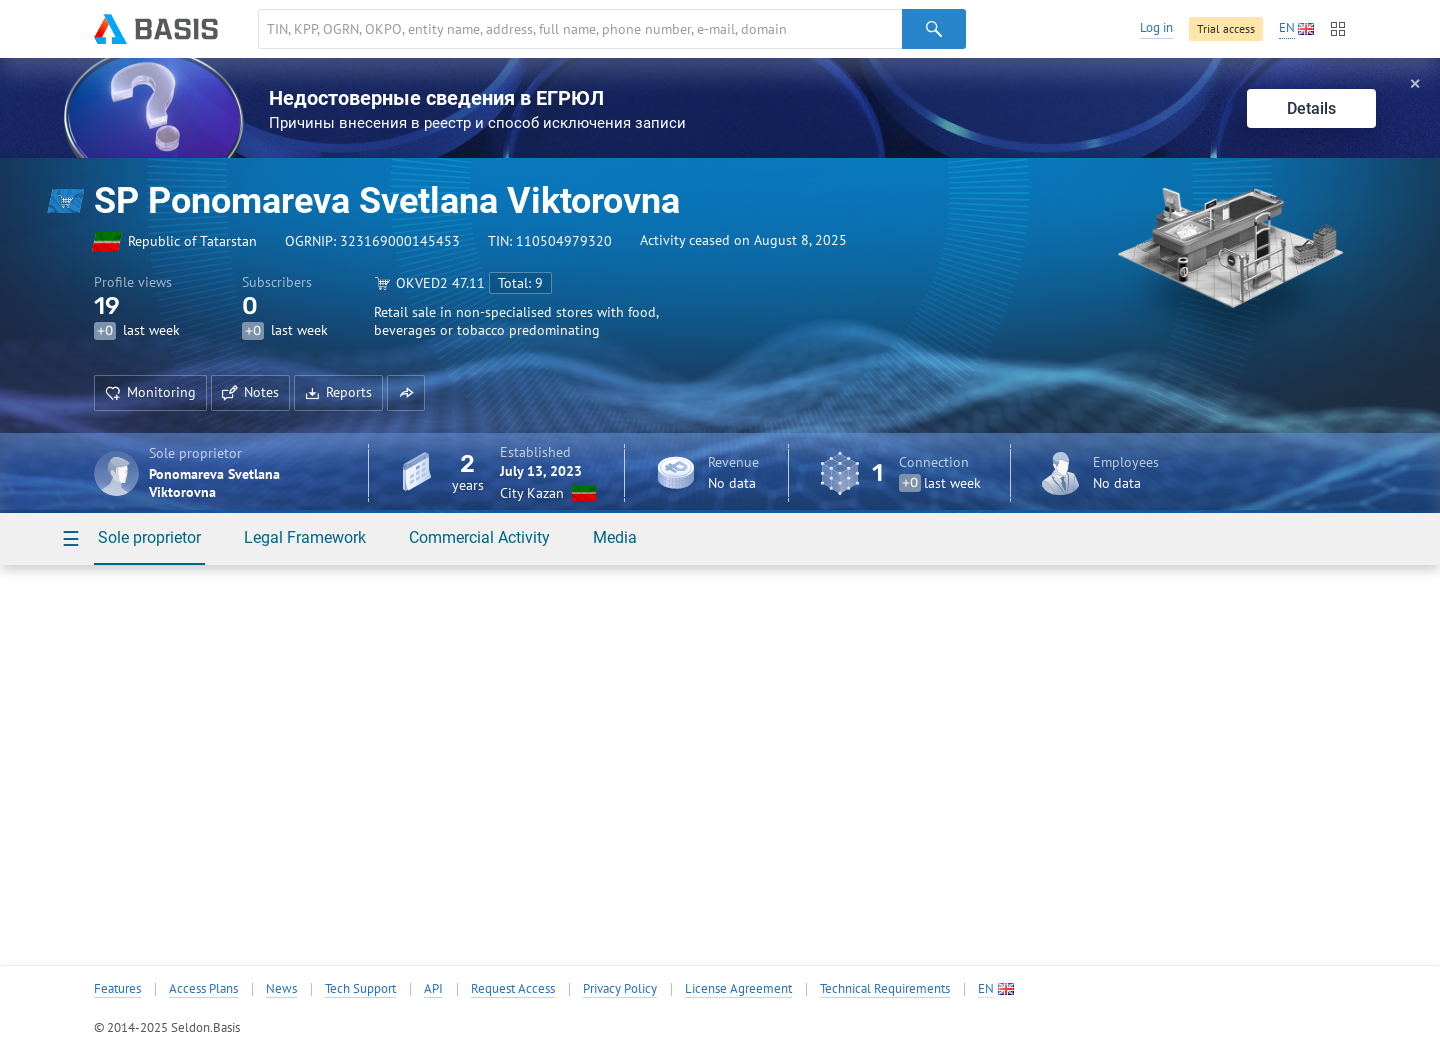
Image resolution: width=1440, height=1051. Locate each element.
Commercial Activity (479, 537)
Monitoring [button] (150, 392)
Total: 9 (520, 283)
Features (117, 989)
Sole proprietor (149, 537)
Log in (1156, 27)
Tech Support (360, 989)
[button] (406, 393)
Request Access (513, 989)
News (281, 989)
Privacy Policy (620, 989)
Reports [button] (338, 392)
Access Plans (203, 989)
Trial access (1226, 28)
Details (1311, 108)
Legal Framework (305, 537)
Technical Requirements (885, 989)
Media (615, 537)
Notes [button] (250, 392)
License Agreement (738, 989)
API (433, 989)
